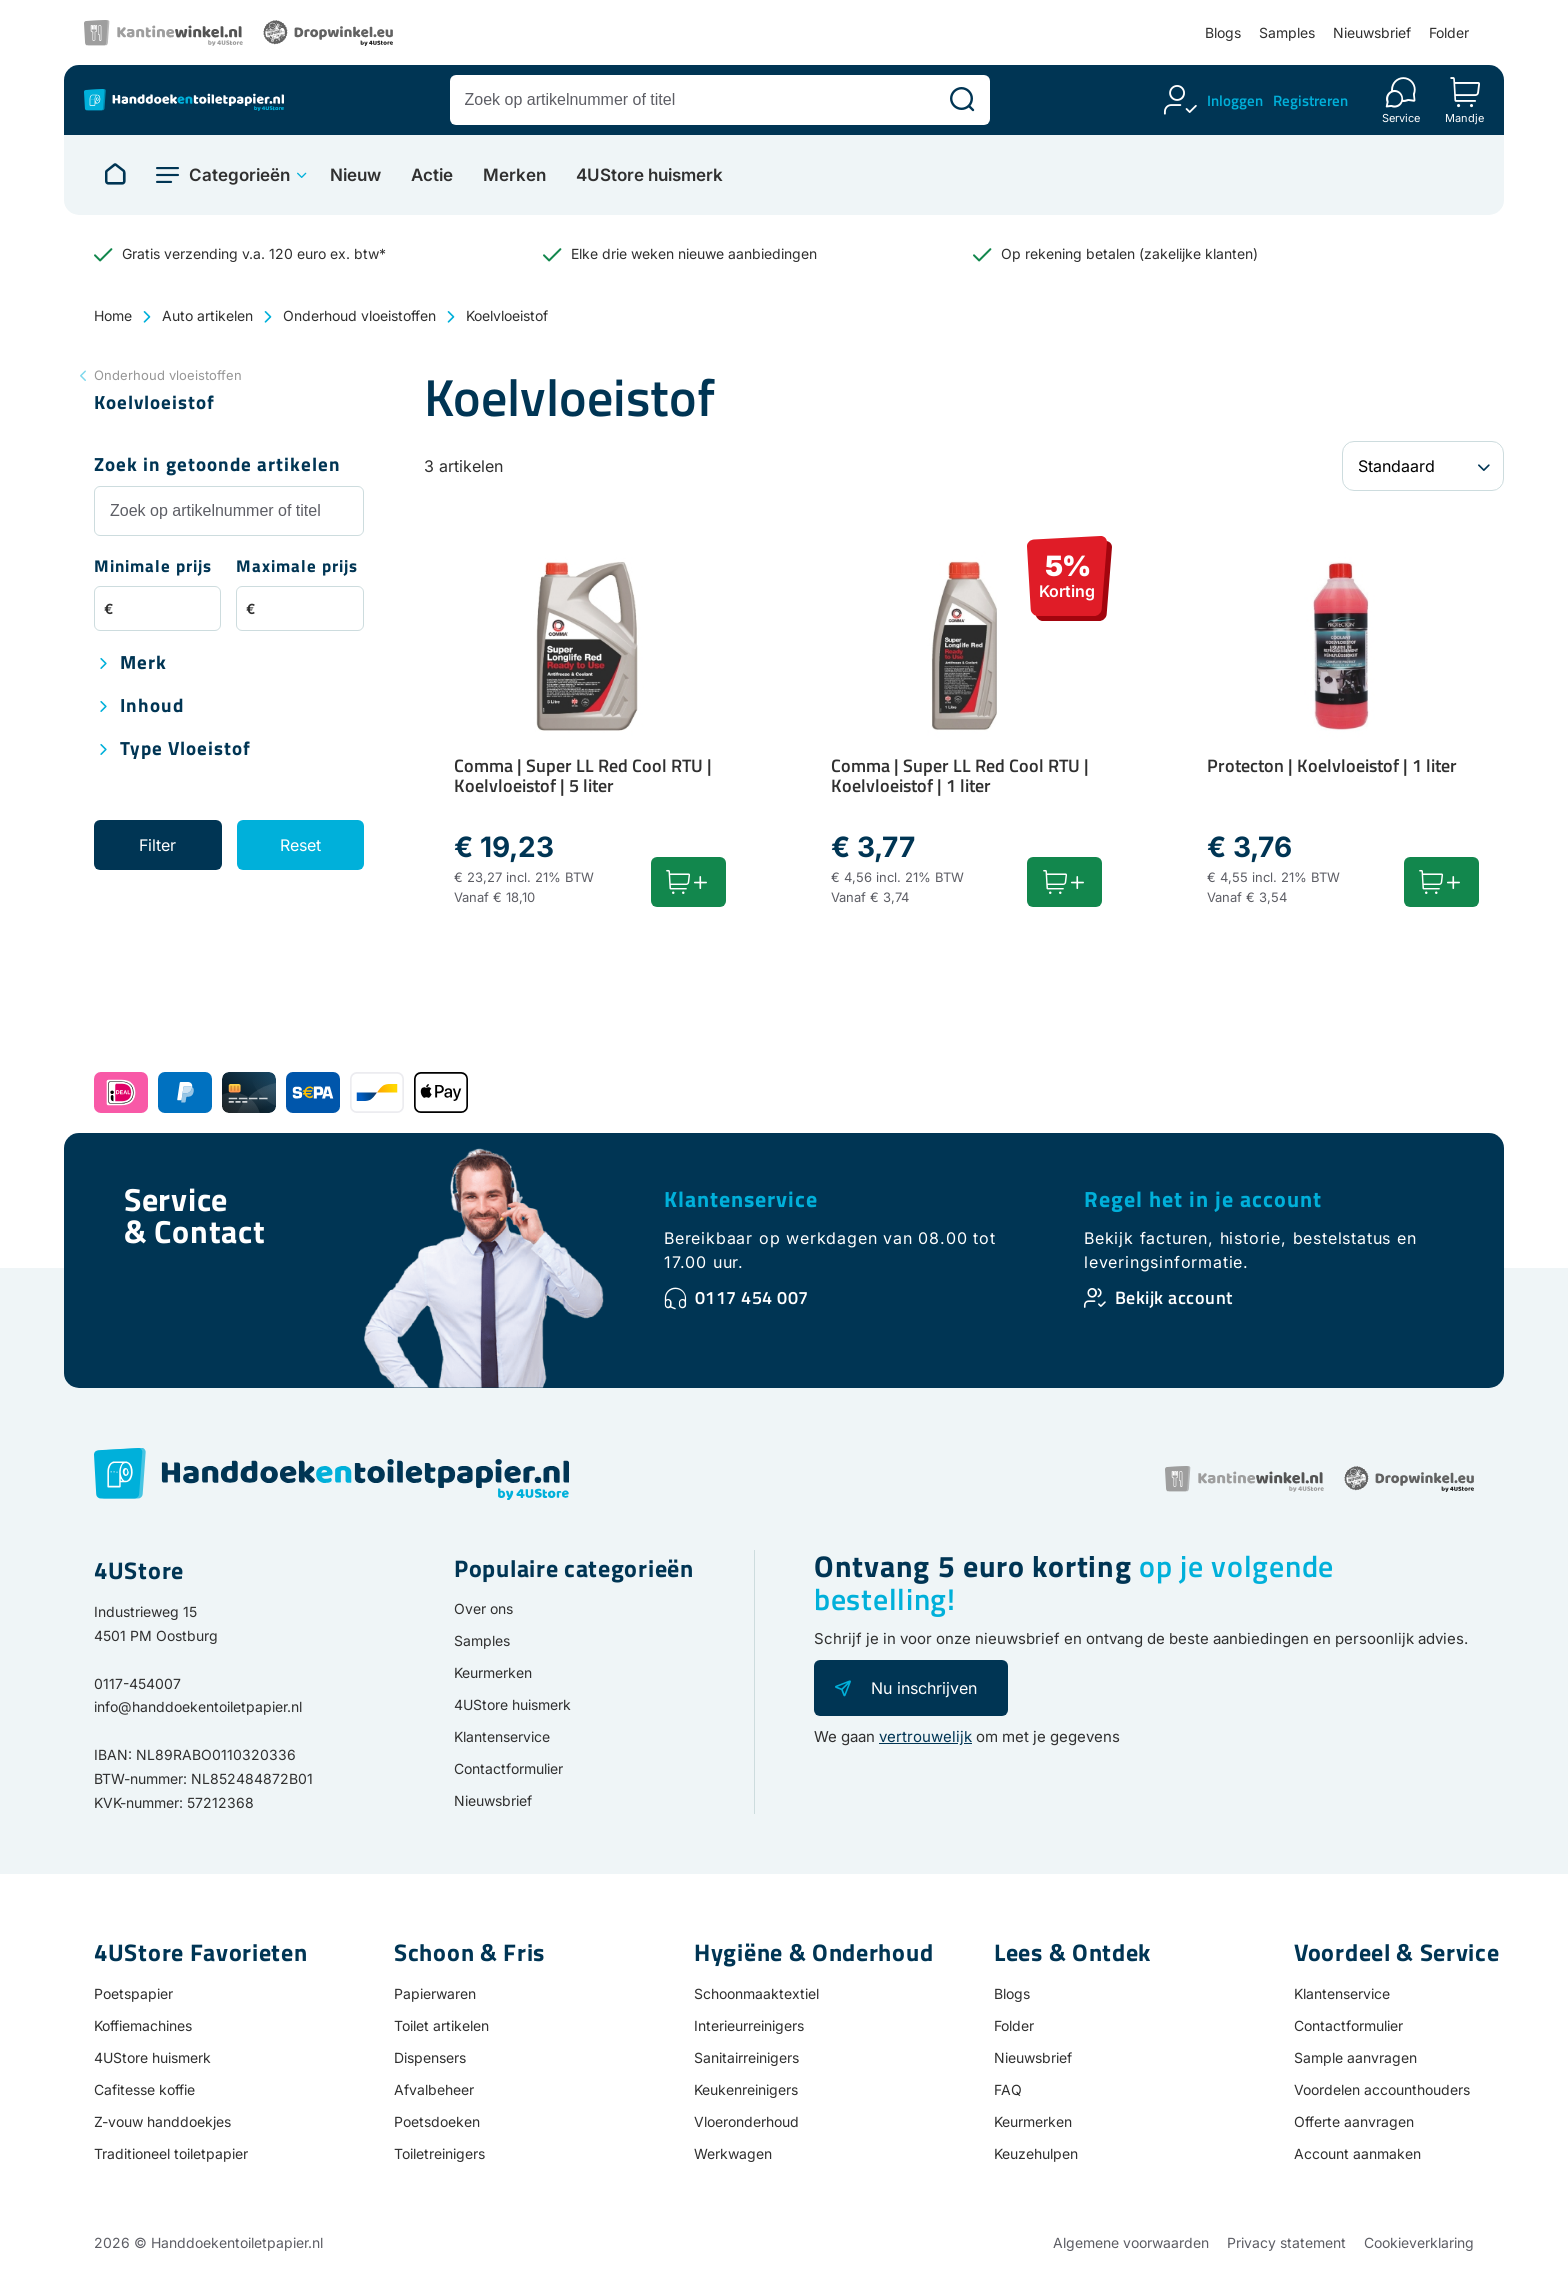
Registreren (1310, 100)
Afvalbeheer (434, 2089)
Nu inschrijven (924, 1688)
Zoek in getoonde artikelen (217, 465)
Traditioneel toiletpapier (171, 2153)
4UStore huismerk (649, 175)
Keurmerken (493, 1672)
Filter (157, 845)
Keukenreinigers (746, 2089)
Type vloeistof (185, 749)
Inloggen (1235, 100)
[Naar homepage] (115, 175)
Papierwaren (435, 1993)
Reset (300, 845)
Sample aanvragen (1355, 2057)
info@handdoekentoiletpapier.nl (198, 1706)
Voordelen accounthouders (1382, 2089)
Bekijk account (1174, 1297)
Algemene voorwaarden (1131, 2242)
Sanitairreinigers (746, 2057)
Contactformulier (508, 1768)
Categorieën (239, 175)
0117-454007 (137, 1683)
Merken (514, 175)
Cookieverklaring (1419, 2242)
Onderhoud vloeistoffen (359, 315)
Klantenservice (741, 1199)
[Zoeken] (962, 100)
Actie (432, 175)
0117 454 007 (752, 1297)
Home (113, 315)
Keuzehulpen (1036, 2153)
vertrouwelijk (925, 1736)
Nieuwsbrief (1372, 32)
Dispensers (430, 2057)
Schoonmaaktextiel (756, 1993)
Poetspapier (133, 1993)
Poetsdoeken (437, 2121)
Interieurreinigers (749, 2025)
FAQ (1008, 2089)
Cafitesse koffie (144, 2089)
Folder (1449, 32)
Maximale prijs (297, 567)
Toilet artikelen (441, 2025)
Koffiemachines (143, 2025)
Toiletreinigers (439, 2153)
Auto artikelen (207, 315)
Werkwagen (733, 2153)
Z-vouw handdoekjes (162, 2121)
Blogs (1223, 32)
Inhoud (152, 706)
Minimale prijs (153, 567)
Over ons (483, 1608)
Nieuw (355, 175)
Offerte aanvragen (1354, 2121)
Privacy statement (1286, 2242)
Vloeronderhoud (746, 2121)
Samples (1287, 32)
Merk (143, 663)
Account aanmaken (1357, 2153)
